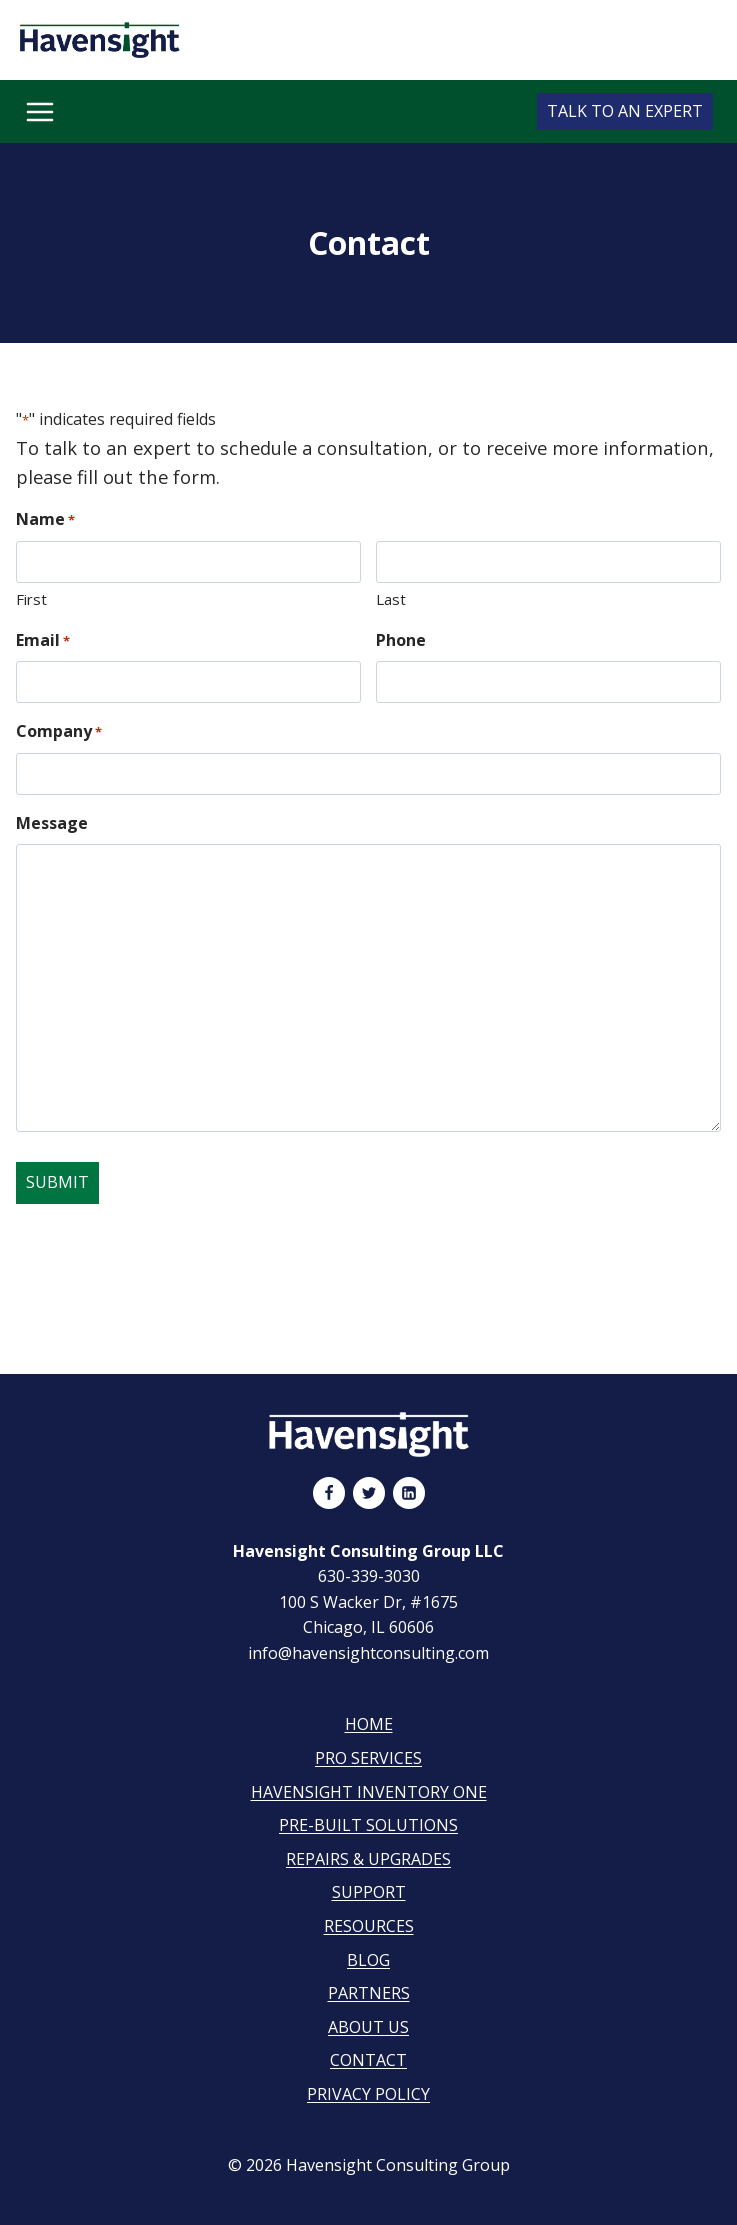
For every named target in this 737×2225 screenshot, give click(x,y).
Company (59, 731)
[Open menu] (39, 112)
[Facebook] (329, 1493)
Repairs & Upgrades (368, 1859)
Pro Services (368, 1758)
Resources (369, 1926)
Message (52, 823)
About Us (368, 2027)
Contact (368, 2060)
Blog (368, 1960)
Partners (369, 1993)
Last (391, 599)
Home (369, 1724)
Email (43, 640)
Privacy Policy (368, 2094)
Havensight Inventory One (369, 1792)
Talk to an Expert (625, 111)
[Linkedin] (409, 1493)
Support (369, 1892)
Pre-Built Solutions (368, 1825)
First (31, 599)
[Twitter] (369, 1493)
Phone (401, 640)
